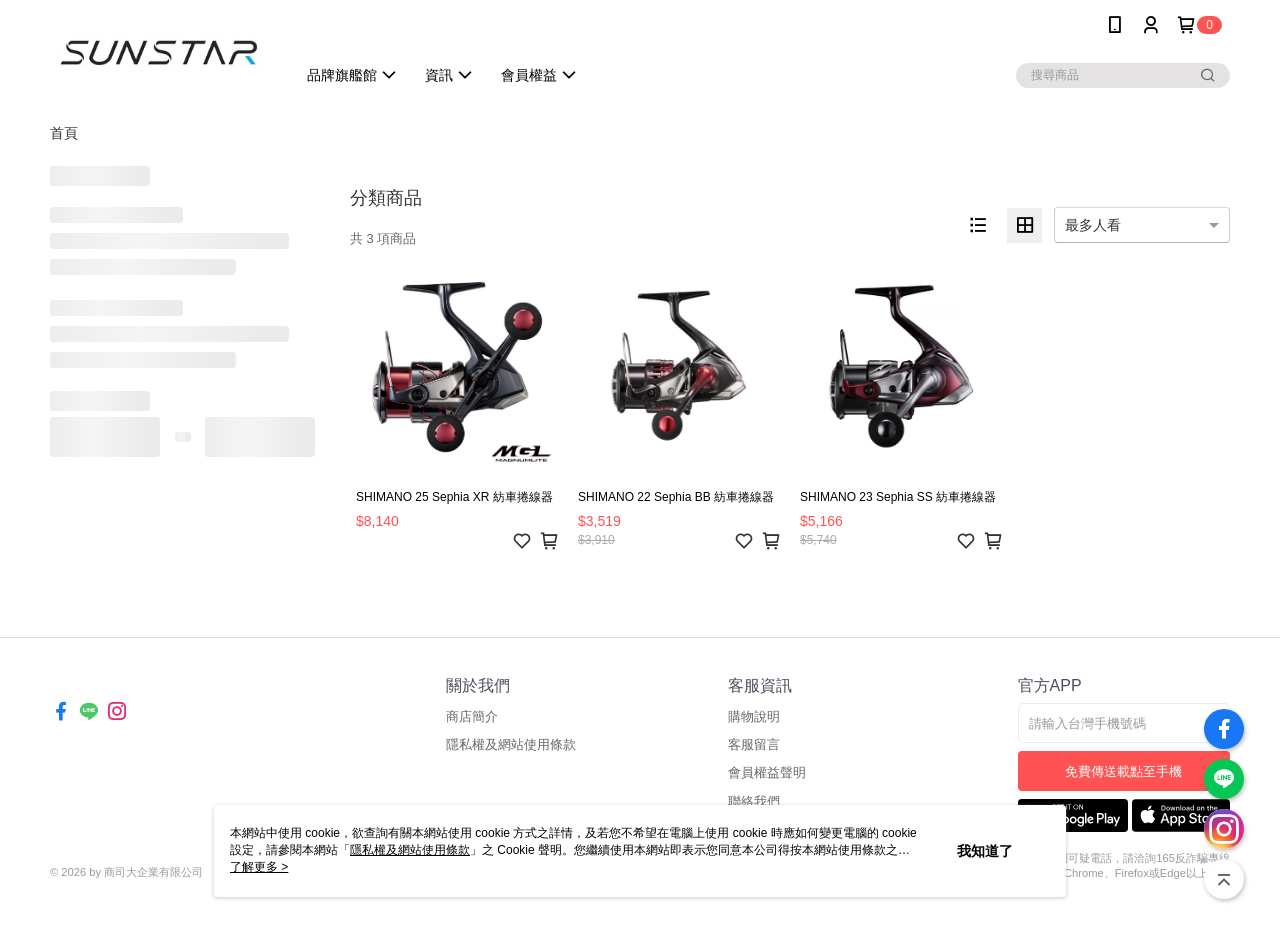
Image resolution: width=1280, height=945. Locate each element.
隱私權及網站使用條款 (511, 744)
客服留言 (754, 744)
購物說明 (754, 716)
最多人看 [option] (1093, 225)
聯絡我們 (754, 801)
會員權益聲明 (767, 772)
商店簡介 (472, 716)
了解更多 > (259, 867)
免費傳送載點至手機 (1123, 771)
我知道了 (985, 851)
